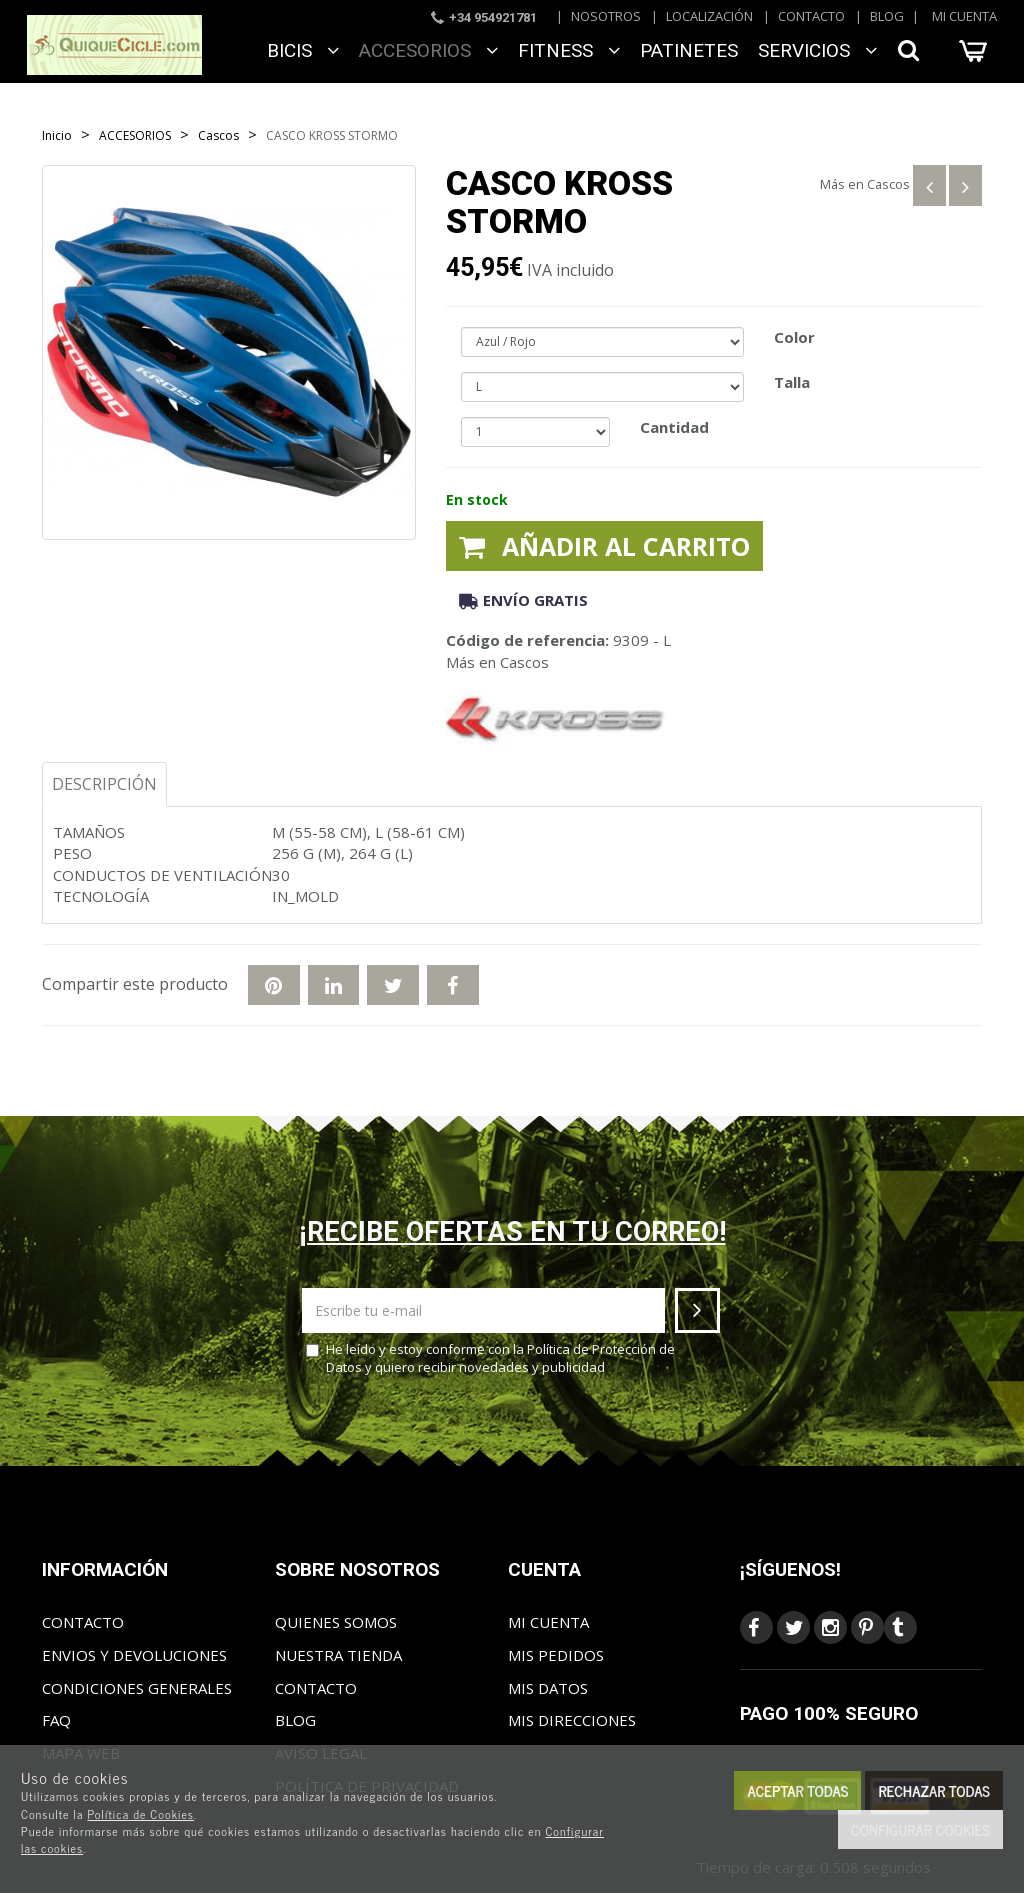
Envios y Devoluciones (134, 1655)
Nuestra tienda (338, 1655)
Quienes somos (336, 1622)
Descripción (104, 784)
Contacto (811, 16)
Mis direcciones (572, 1720)
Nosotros (606, 16)
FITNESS (569, 50)
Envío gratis (523, 600)
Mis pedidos (556, 1655)
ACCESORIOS (428, 50)
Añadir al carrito (604, 546)
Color (794, 337)
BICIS (303, 50)
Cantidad (674, 427)
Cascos (888, 184)
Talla (792, 382)
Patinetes (689, 50)
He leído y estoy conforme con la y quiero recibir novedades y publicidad (490, 1358)
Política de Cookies (140, 1814)
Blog (887, 16)
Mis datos (548, 1688)
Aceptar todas (797, 1790)
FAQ (56, 1720)
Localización (709, 16)
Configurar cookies (920, 1829)
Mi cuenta (964, 16)
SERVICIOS (817, 50)
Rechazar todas (934, 1790)
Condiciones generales (137, 1688)
